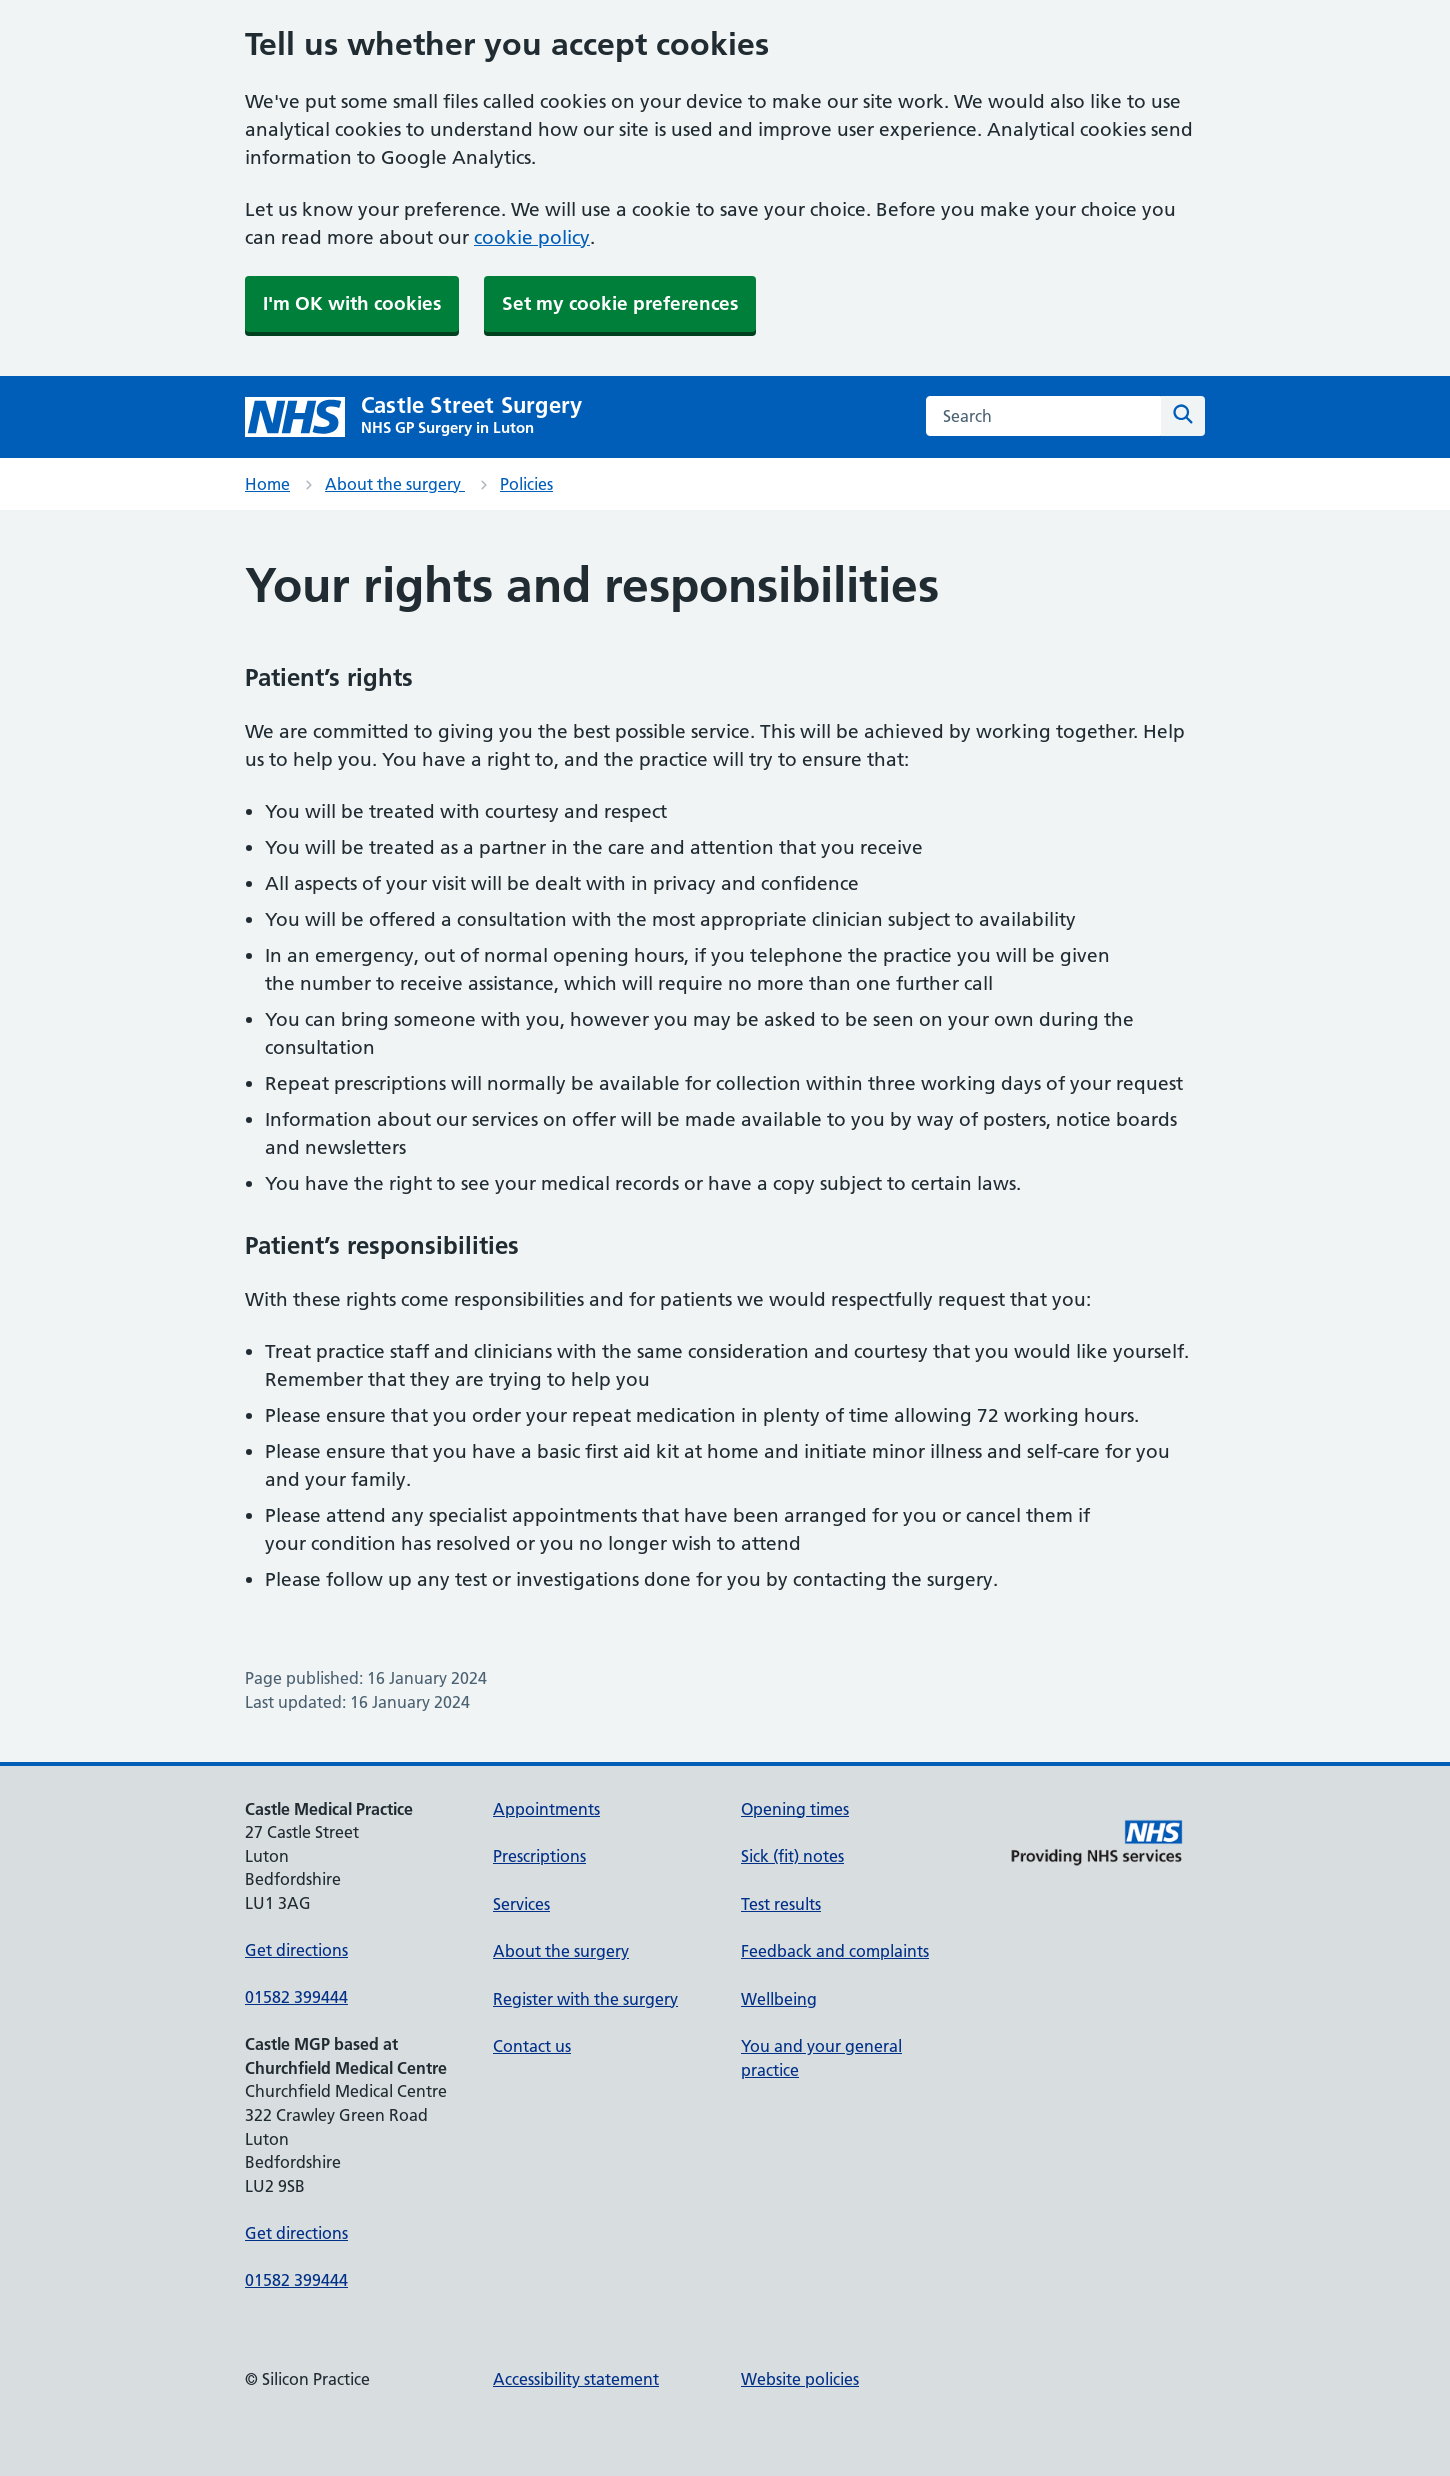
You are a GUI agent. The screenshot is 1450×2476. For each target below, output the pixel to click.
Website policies (800, 2379)
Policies (526, 484)
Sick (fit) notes (792, 1856)
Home (267, 484)
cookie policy (532, 237)
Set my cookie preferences (620, 303)
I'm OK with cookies (352, 303)
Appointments (546, 1809)
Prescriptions (539, 1856)
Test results (781, 1904)
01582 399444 (296, 1997)
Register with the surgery (585, 1999)
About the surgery (395, 484)
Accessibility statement (576, 2379)
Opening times (795, 1809)
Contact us (532, 2046)
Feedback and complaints (835, 1951)
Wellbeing (779, 1999)
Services (521, 1904)
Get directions (296, 1950)
